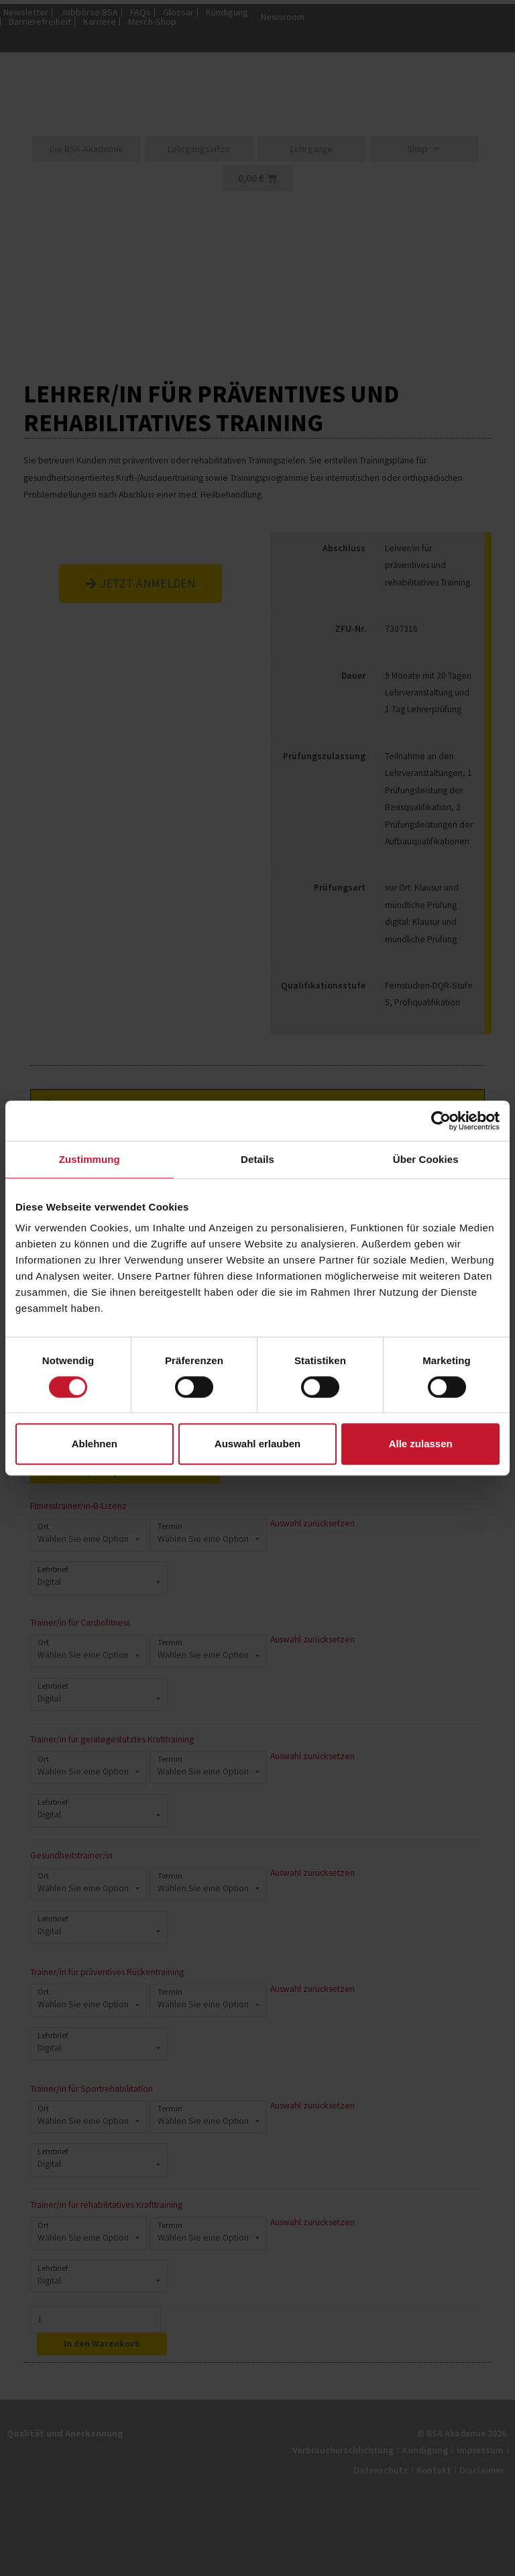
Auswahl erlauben (257, 1443)
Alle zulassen (421, 1443)
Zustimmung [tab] (89, 1159)
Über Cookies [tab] (426, 1159)
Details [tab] (257, 1159)
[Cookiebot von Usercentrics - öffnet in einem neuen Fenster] (441, 1121)
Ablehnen (94, 1443)
